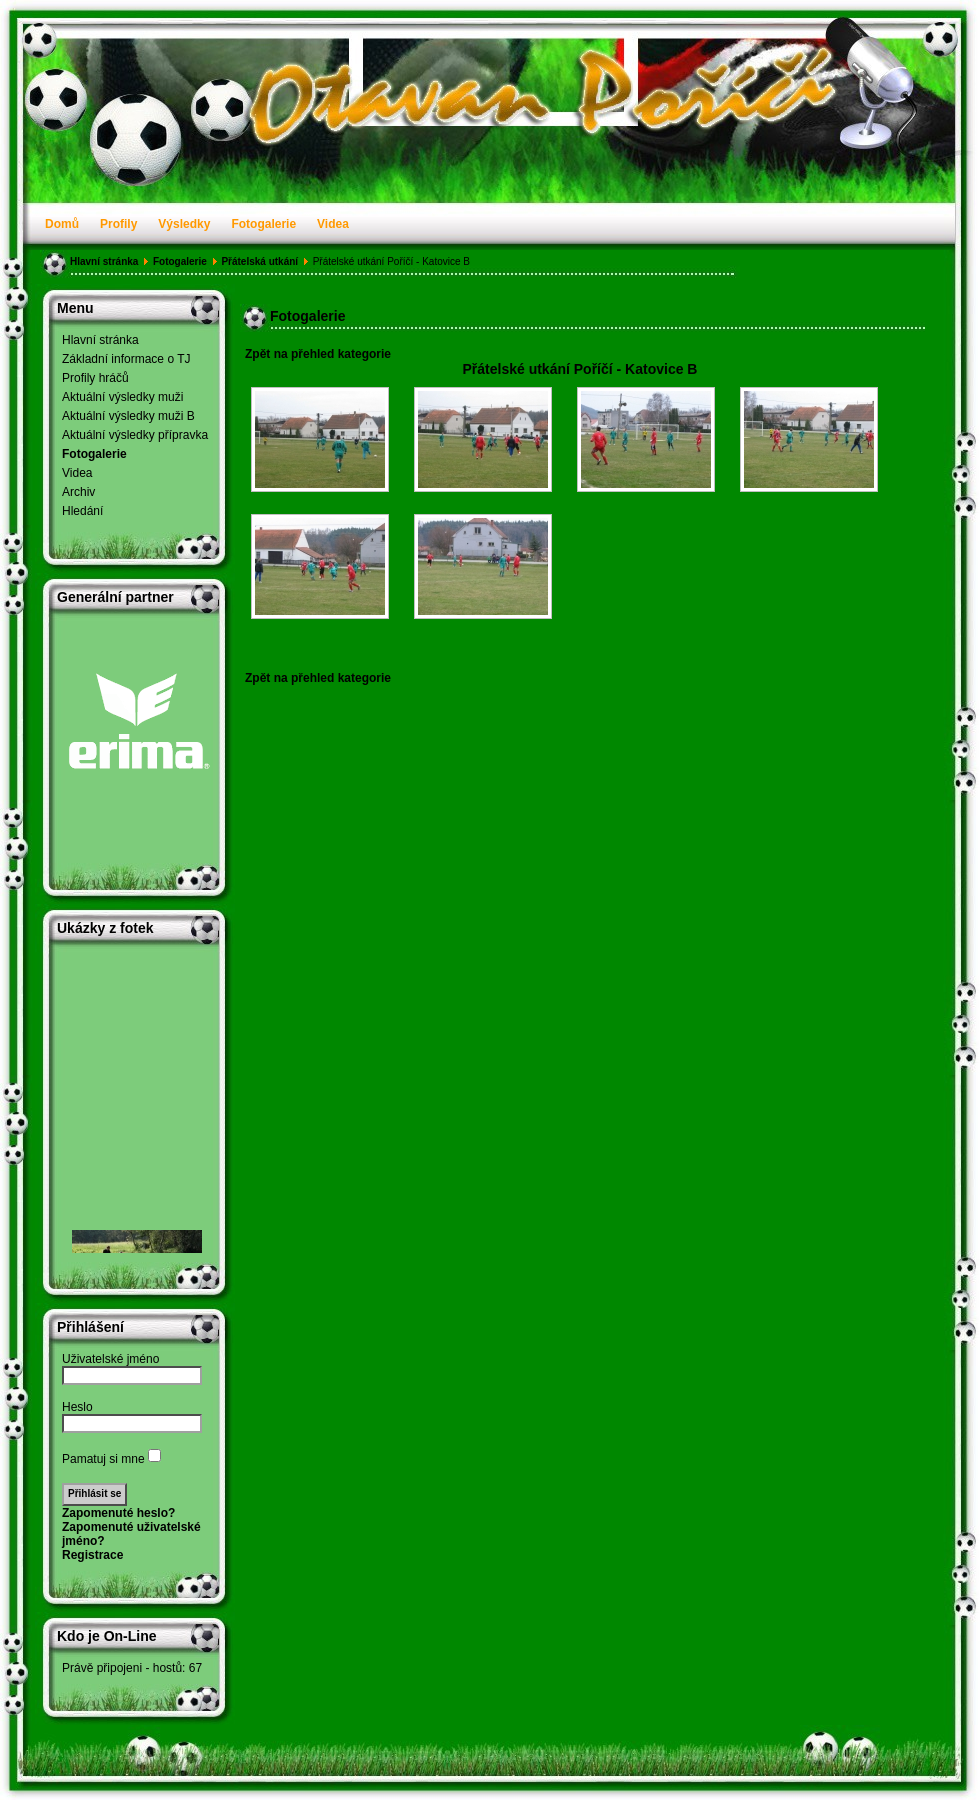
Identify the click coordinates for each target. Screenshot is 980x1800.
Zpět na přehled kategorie (318, 354)
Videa (333, 224)
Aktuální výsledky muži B (128, 416)
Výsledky (184, 224)
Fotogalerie (263, 224)
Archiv (78, 492)
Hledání (82, 511)
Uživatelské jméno (110, 1359)
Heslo (77, 1407)
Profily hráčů (95, 378)
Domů (62, 224)
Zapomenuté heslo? (118, 1513)
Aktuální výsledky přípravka (135, 435)
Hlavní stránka (104, 261)
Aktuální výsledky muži (122, 397)
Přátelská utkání (259, 261)
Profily (118, 224)
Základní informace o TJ (126, 359)
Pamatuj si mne (103, 1459)
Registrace (92, 1555)
